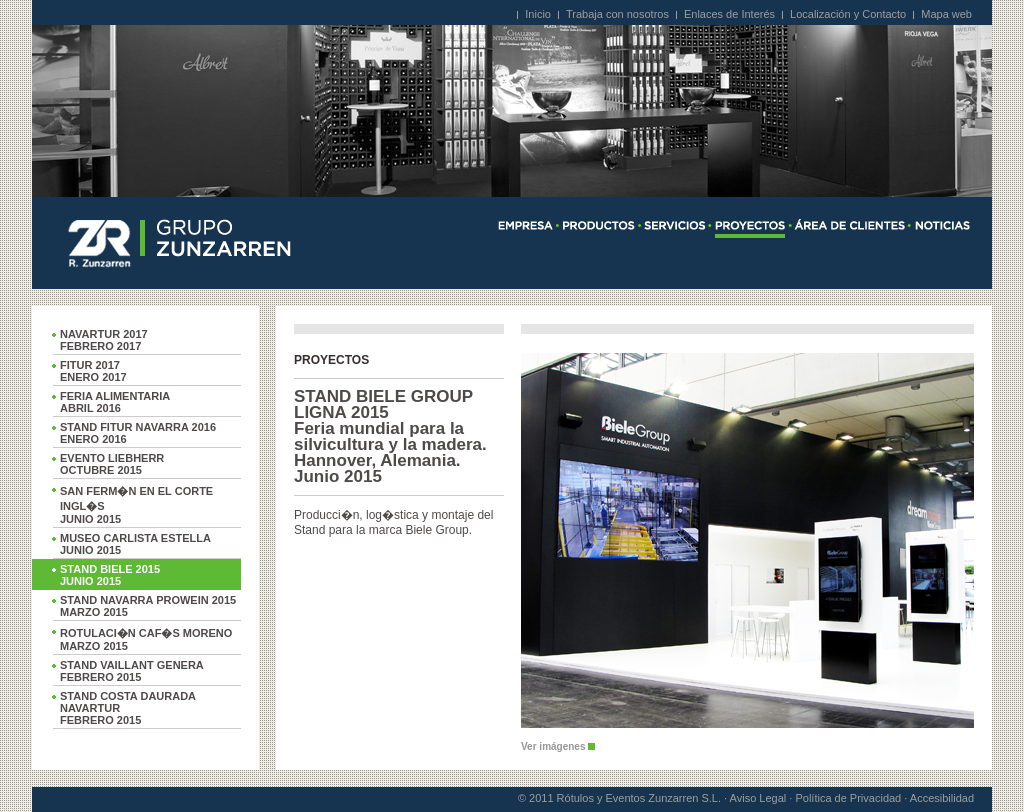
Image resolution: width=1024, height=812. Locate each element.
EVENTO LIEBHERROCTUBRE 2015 (112, 464)
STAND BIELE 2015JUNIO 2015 (110, 575)
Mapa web (946, 14)
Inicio (538, 14)
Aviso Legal (758, 798)
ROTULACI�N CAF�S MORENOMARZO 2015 (146, 639)
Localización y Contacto (848, 14)
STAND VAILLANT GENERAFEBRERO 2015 (132, 671)
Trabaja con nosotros (617, 14)
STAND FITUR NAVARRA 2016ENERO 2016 (138, 433)
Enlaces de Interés (729, 14)
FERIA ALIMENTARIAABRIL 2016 (115, 402)
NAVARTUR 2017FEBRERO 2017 (104, 340)
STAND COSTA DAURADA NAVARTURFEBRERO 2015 (128, 708)
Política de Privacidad (848, 798)
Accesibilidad (942, 798)
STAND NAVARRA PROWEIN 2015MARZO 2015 (148, 606)
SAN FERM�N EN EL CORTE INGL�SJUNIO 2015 (136, 505)
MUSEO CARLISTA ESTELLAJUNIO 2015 (135, 544)
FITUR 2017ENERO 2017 (93, 371)
